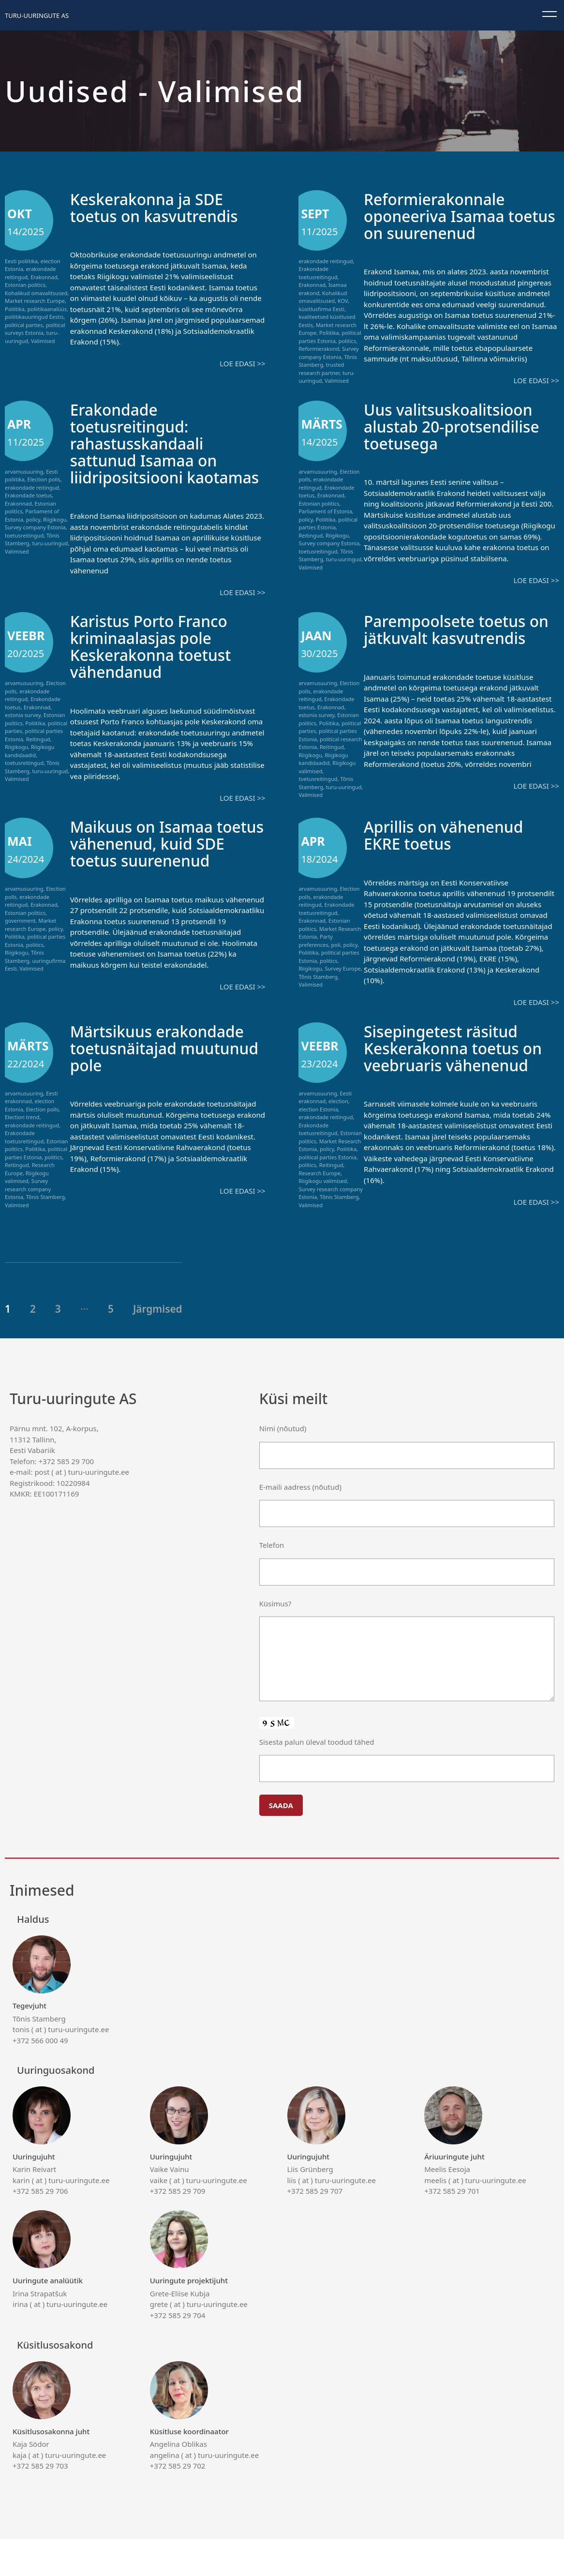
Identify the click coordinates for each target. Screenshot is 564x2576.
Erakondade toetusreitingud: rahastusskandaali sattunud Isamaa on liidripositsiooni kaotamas (151, 451)
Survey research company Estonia (28, 1210)
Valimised (43, 340)
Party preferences (315, 962)
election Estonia (318, 1131)
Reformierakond (318, 348)
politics (347, 340)
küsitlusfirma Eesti (321, 309)
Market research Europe (35, 300)
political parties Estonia (329, 336)
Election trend (22, 1138)
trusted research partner (321, 368)
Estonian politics (25, 284)
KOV (343, 300)
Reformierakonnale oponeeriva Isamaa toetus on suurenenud (454, 215)
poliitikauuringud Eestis (34, 316)
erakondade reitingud (325, 261)
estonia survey (23, 731)
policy (33, 519)
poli (336, 966)
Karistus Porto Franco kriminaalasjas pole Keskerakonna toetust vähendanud (159, 663)
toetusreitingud (24, 535)
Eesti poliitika (21, 261)
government (20, 942)
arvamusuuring (24, 471)
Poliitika (15, 309)
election (338, 1122)
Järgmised (157, 1345)
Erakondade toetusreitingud (317, 273)
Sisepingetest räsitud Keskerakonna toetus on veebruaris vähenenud (449, 1078)
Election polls (44, 479)
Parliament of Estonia (325, 511)
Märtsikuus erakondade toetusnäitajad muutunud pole (166, 1069)
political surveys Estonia (35, 329)
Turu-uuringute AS (37, 15)
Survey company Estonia (328, 352)
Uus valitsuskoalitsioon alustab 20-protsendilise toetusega (461, 426)
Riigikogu (54, 519)
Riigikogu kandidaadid (29, 768)
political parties (24, 325)
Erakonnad (44, 277)
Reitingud (310, 535)
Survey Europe (342, 990)
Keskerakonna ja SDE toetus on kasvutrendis (162, 207)
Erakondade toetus (28, 495)
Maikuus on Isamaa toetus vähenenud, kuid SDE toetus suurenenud (166, 865)
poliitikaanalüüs (47, 309)
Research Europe (319, 1194)
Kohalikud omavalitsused (36, 293)
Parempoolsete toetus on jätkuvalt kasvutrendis (453, 654)
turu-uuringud (50, 543)
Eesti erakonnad (31, 1119)
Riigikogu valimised (27, 1199)
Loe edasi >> (242, 363)
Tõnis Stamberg (24, 978)
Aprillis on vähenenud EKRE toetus (452, 856)
